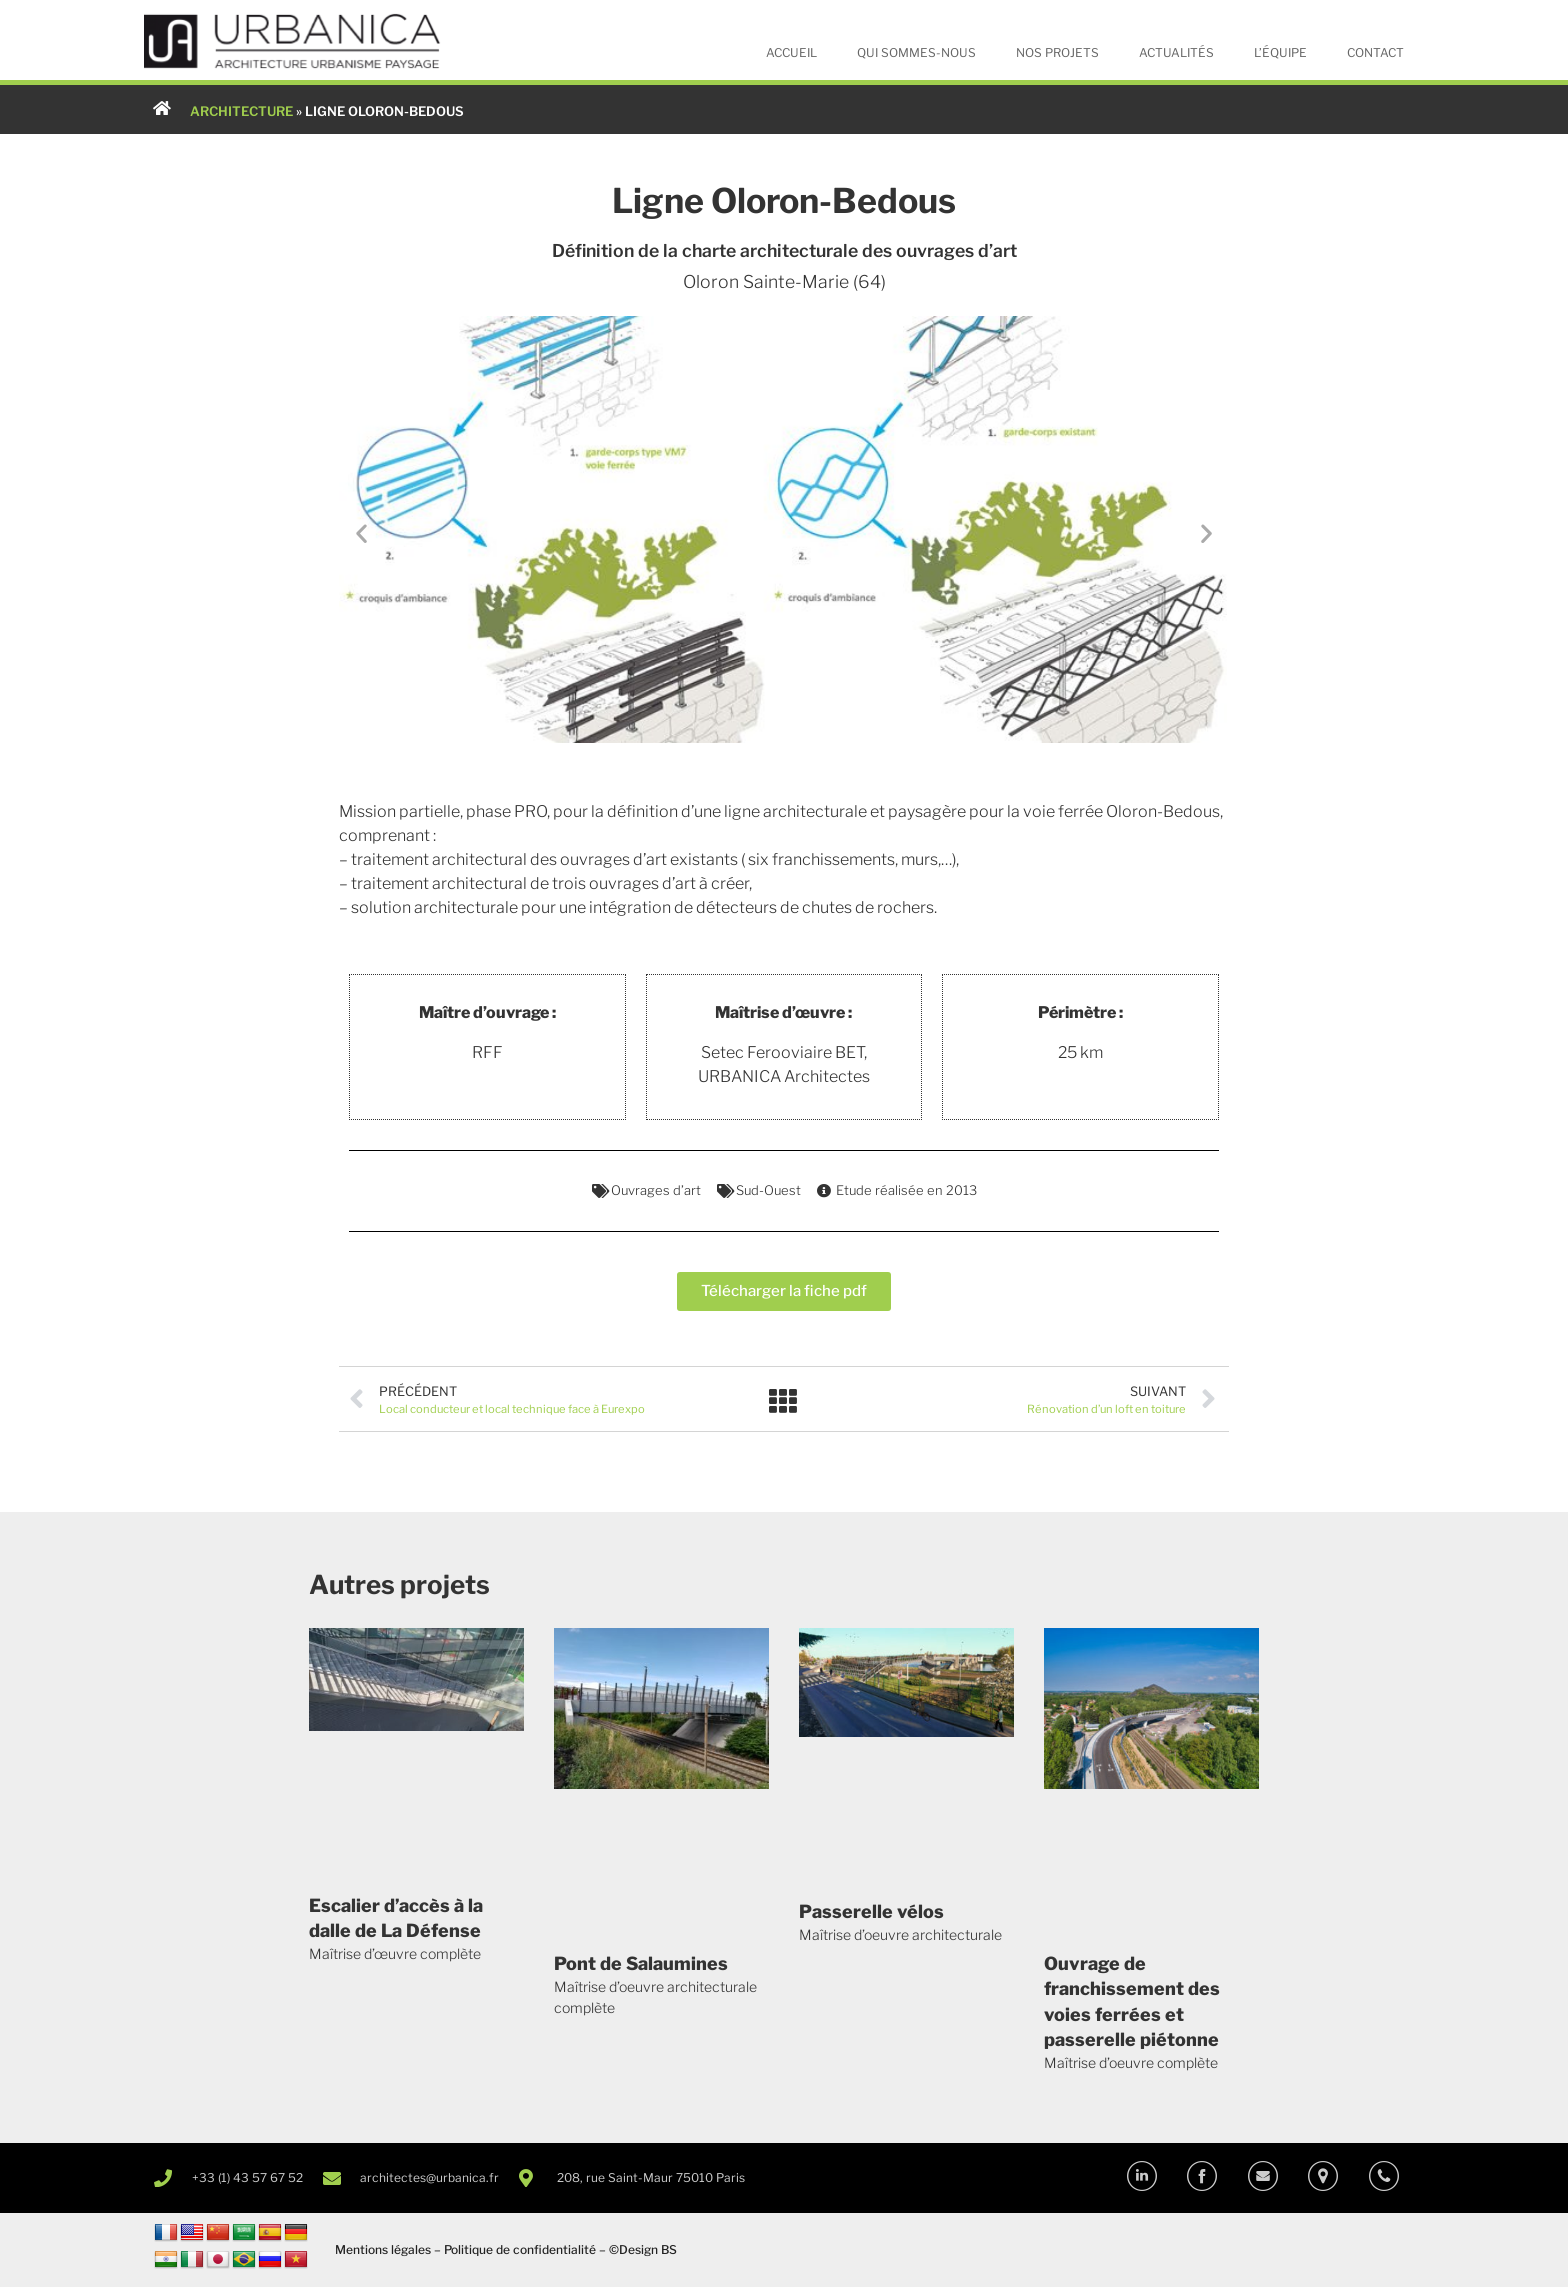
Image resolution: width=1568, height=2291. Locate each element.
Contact (1375, 52)
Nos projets (1057, 52)
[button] (361, 534)
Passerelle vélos (871, 1915)
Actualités (1176, 52)
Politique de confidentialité (520, 2253)
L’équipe (1280, 52)
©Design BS (643, 2253)
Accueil (791, 52)
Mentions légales (383, 2253)
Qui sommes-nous (916, 52)
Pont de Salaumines (641, 1967)
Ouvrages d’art (656, 1191)
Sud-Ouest (768, 1191)
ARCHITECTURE (241, 111)
